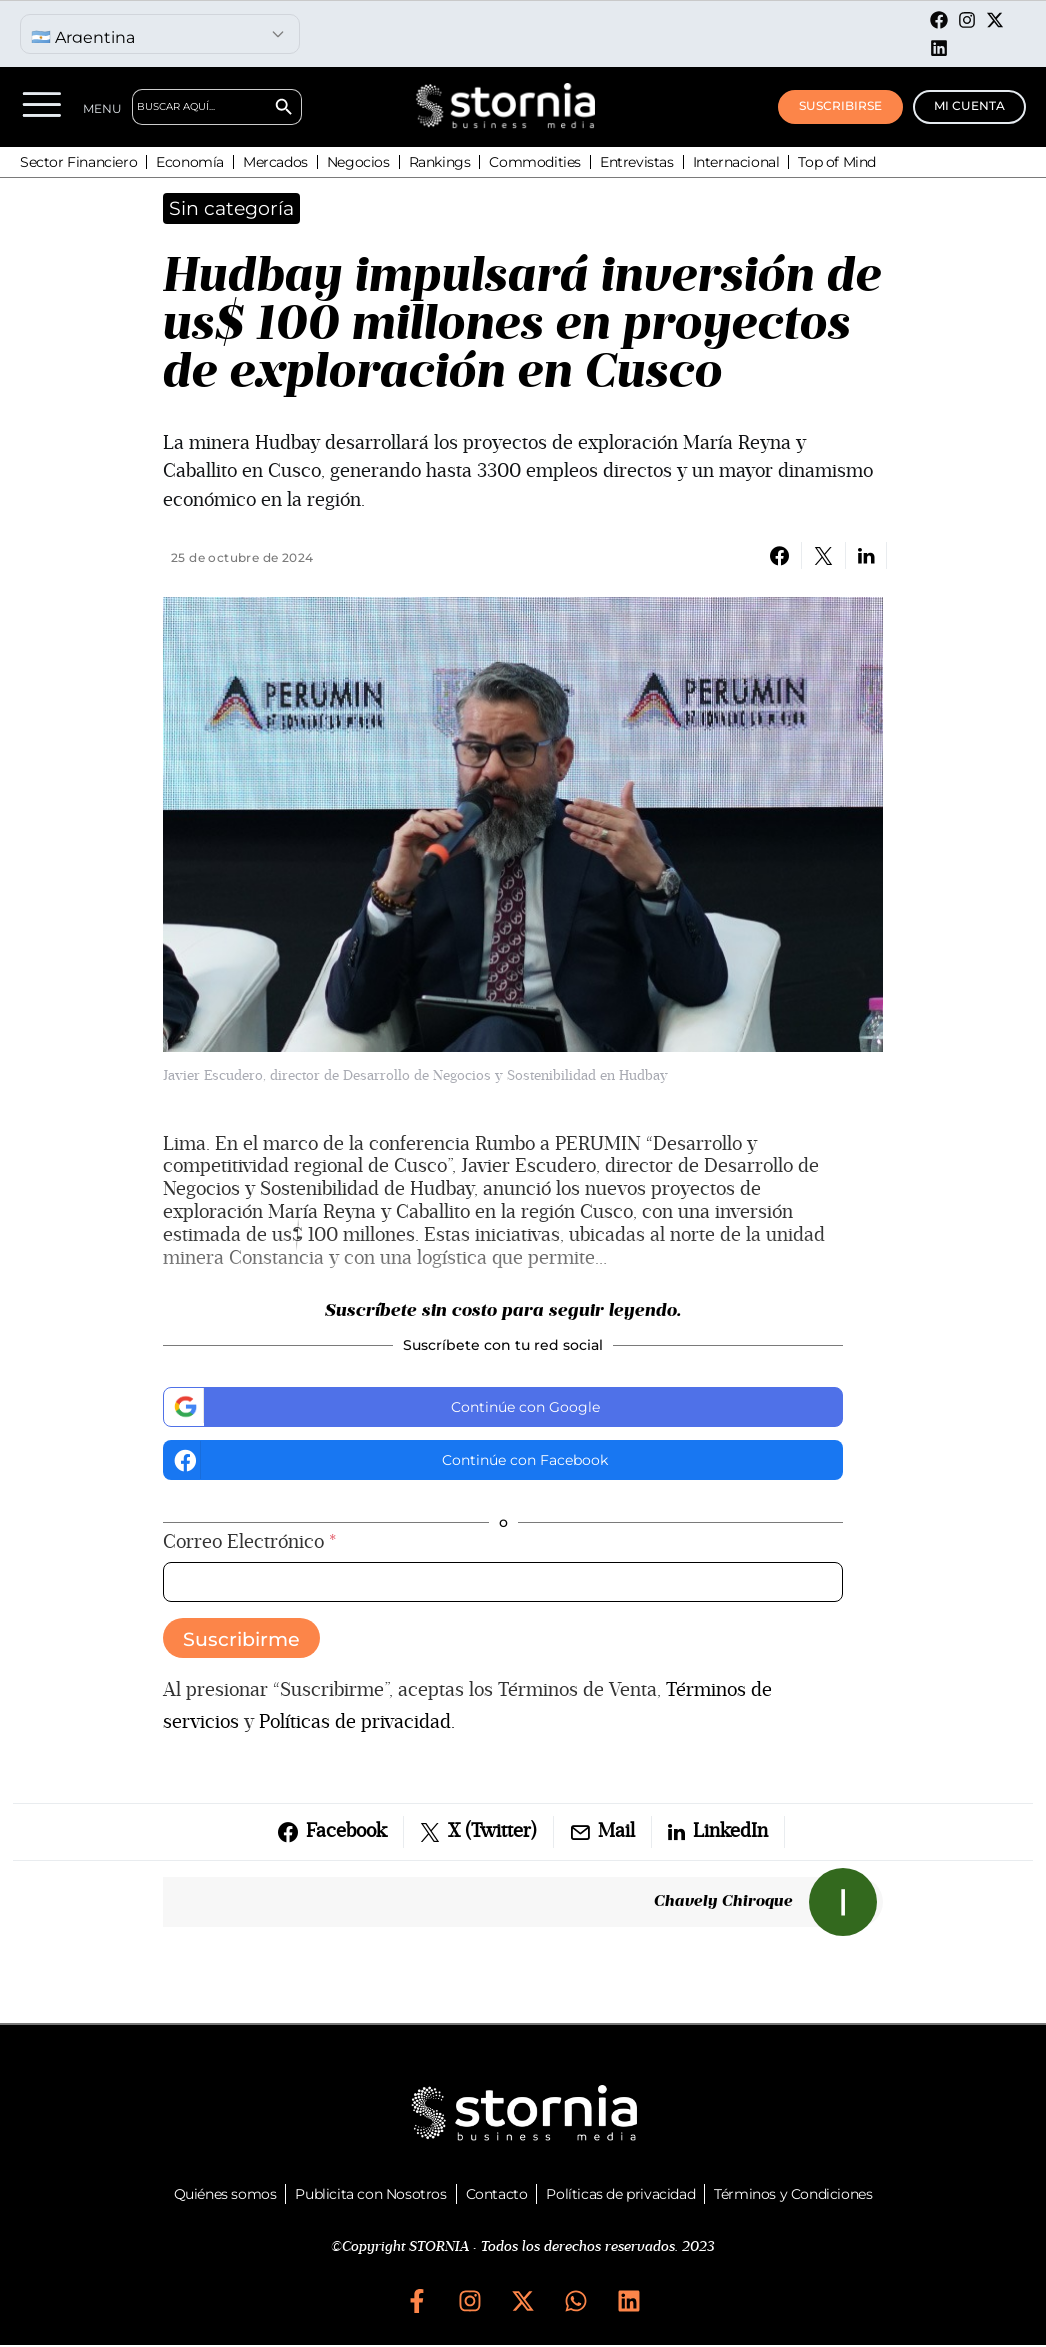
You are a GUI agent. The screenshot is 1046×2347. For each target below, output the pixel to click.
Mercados (275, 162)
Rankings (440, 162)
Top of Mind (837, 162)
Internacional (736, 162)
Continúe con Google (384, 1405)
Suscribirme (241, 1639)
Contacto (497, 2194)
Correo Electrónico (250, 1542)
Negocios (358, 162)
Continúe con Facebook (388, 1460)
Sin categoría (231, 208)
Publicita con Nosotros (370, 2194)
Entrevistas (637, 162)
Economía (190, 162)
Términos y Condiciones (793, 2194)
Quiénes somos (225, 2194)
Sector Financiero (78, 162)
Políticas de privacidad (620, 2194)
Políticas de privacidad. (357, 1722)
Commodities (535, 162)
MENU (104, 108)
